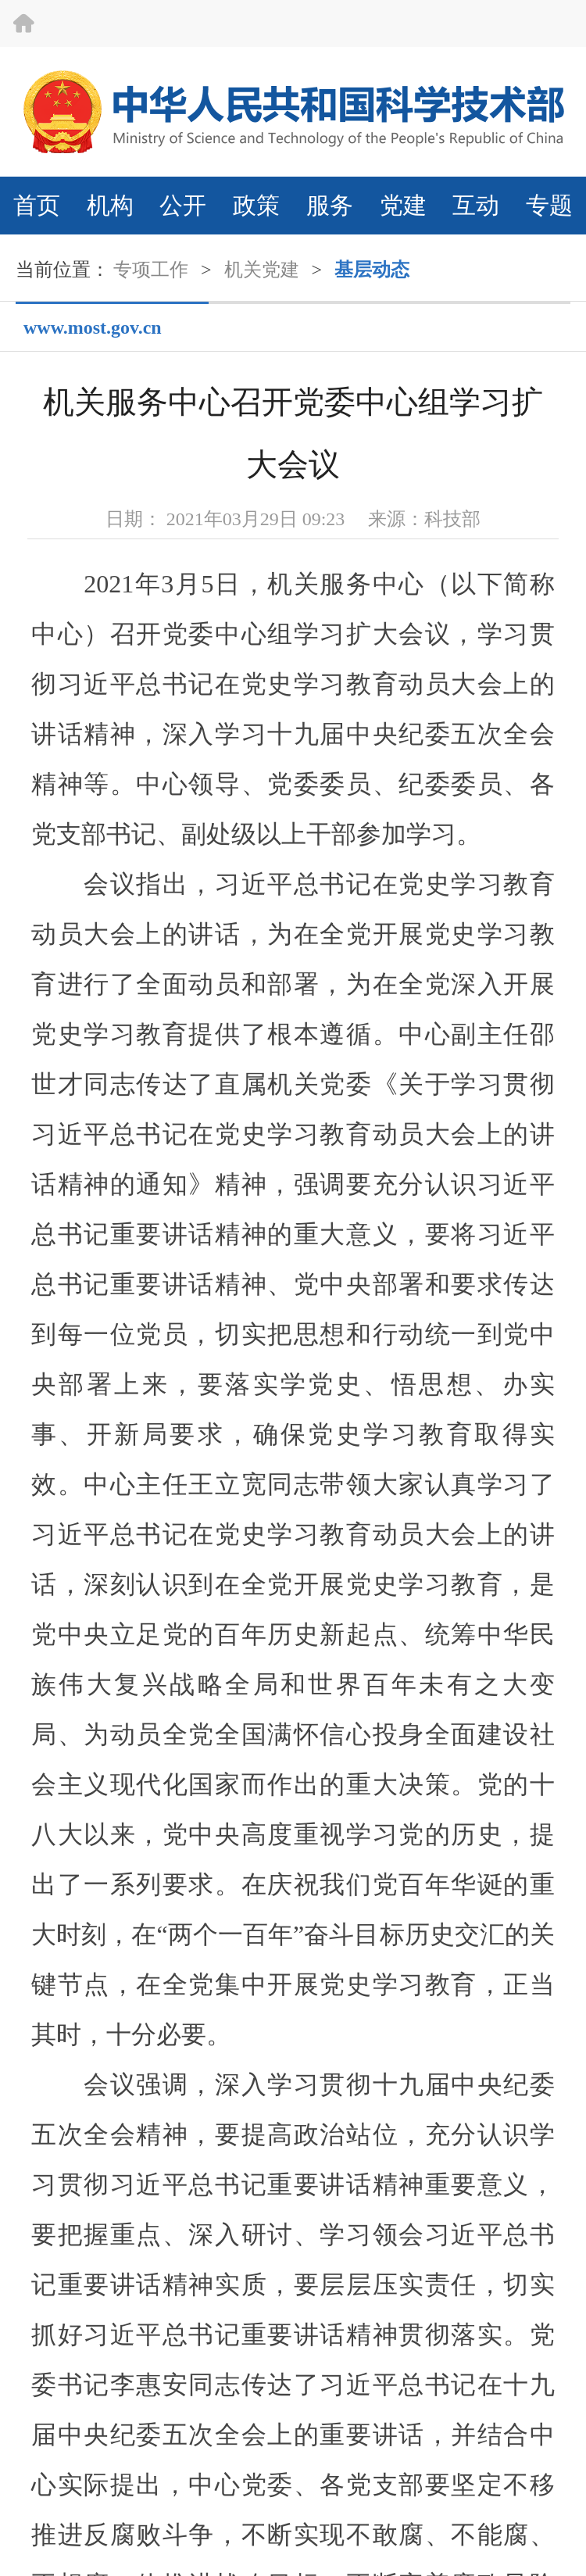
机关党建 (261, 269)
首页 (36, 205)
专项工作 (150, 269)
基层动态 (371, 269)
